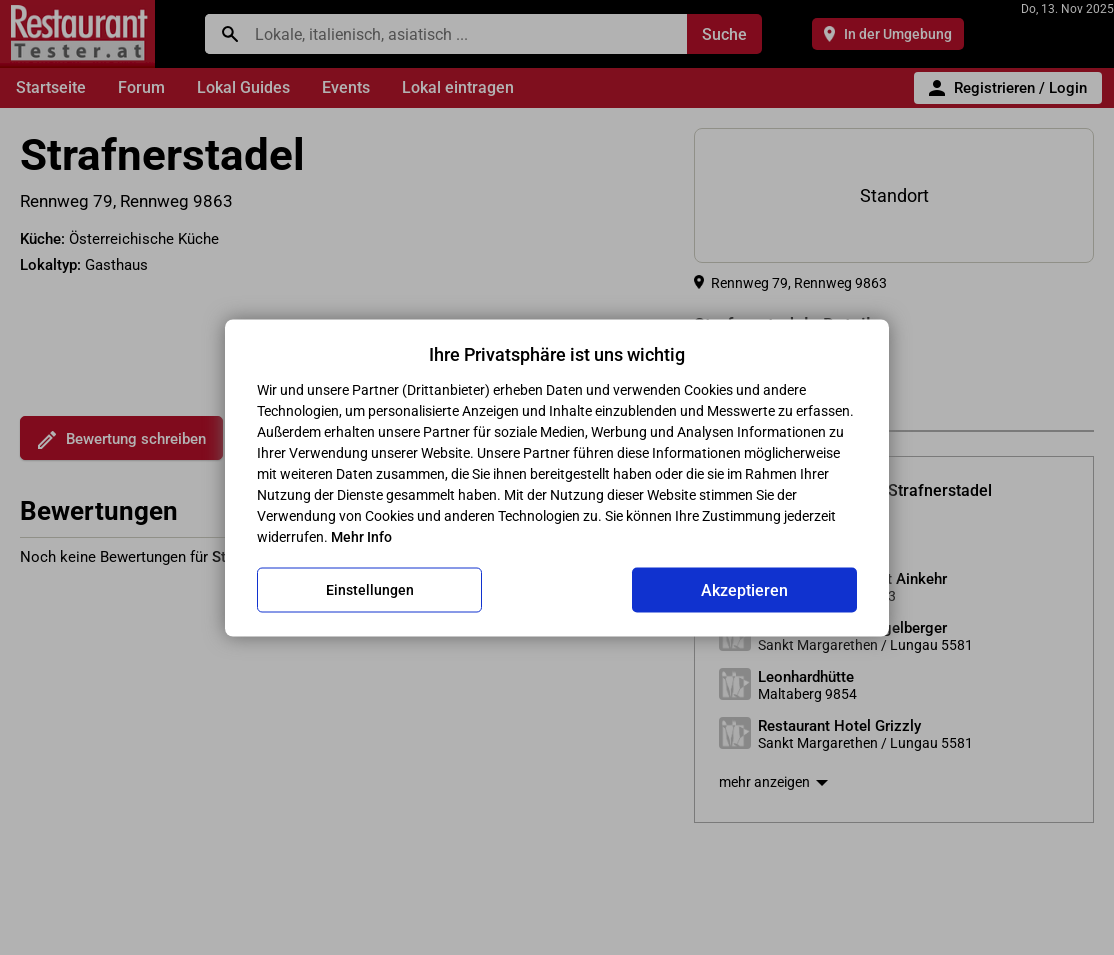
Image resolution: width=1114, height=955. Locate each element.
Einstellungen (370, 590)
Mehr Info (361, 536)
